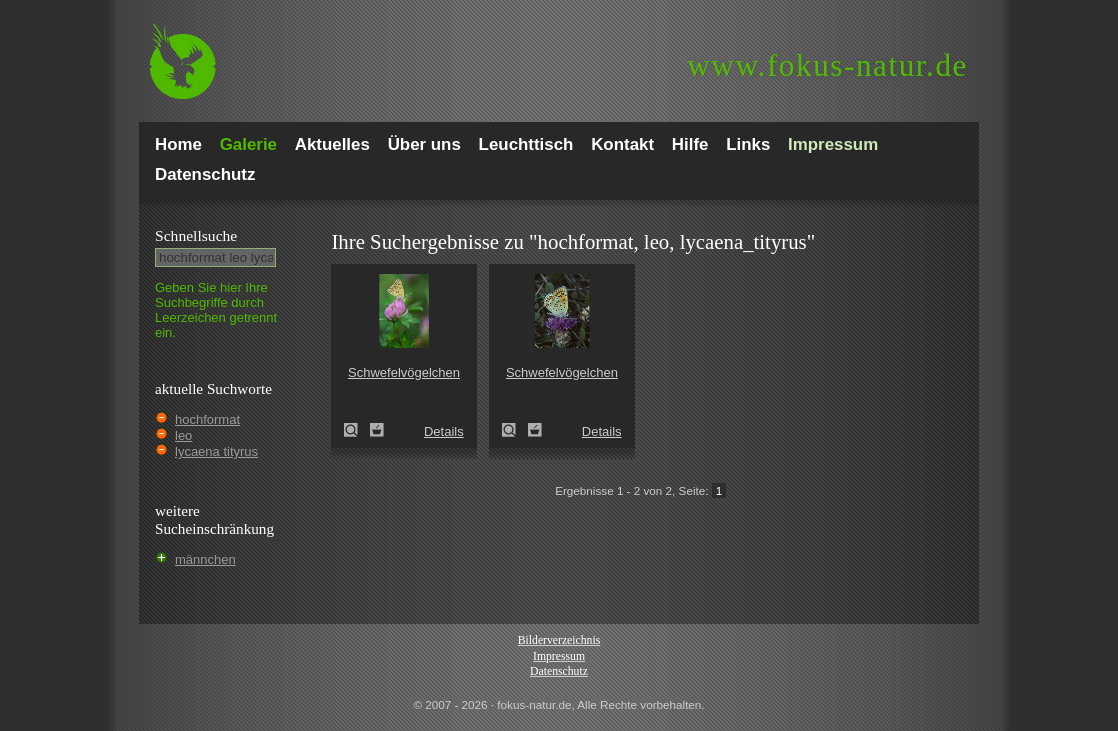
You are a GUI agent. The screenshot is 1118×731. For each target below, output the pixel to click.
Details (444, 431)
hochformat (207, 419)
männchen (205, 559)
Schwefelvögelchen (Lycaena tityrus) (357, 430)
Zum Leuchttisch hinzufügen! (377, 430)
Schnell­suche (196, 235)
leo (183, 435)
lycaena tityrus (216, 451)
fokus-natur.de (827, 65)
